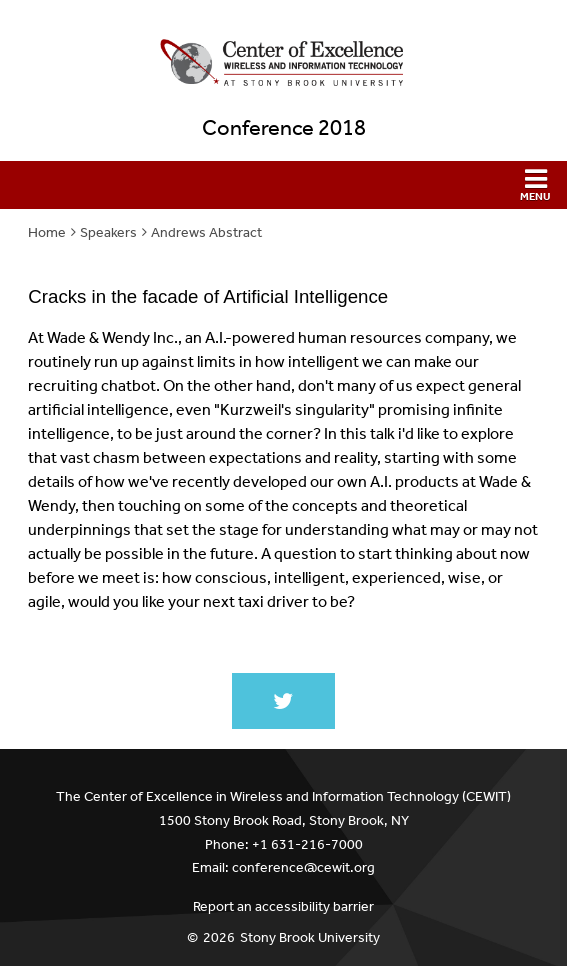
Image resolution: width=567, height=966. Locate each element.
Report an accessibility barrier (283, 906)
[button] (283, 185)
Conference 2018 (284, 128)
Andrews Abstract (206, 232)
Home (47, 232)
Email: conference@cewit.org (283, 867)
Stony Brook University (310, 937)
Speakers (108, 232)
